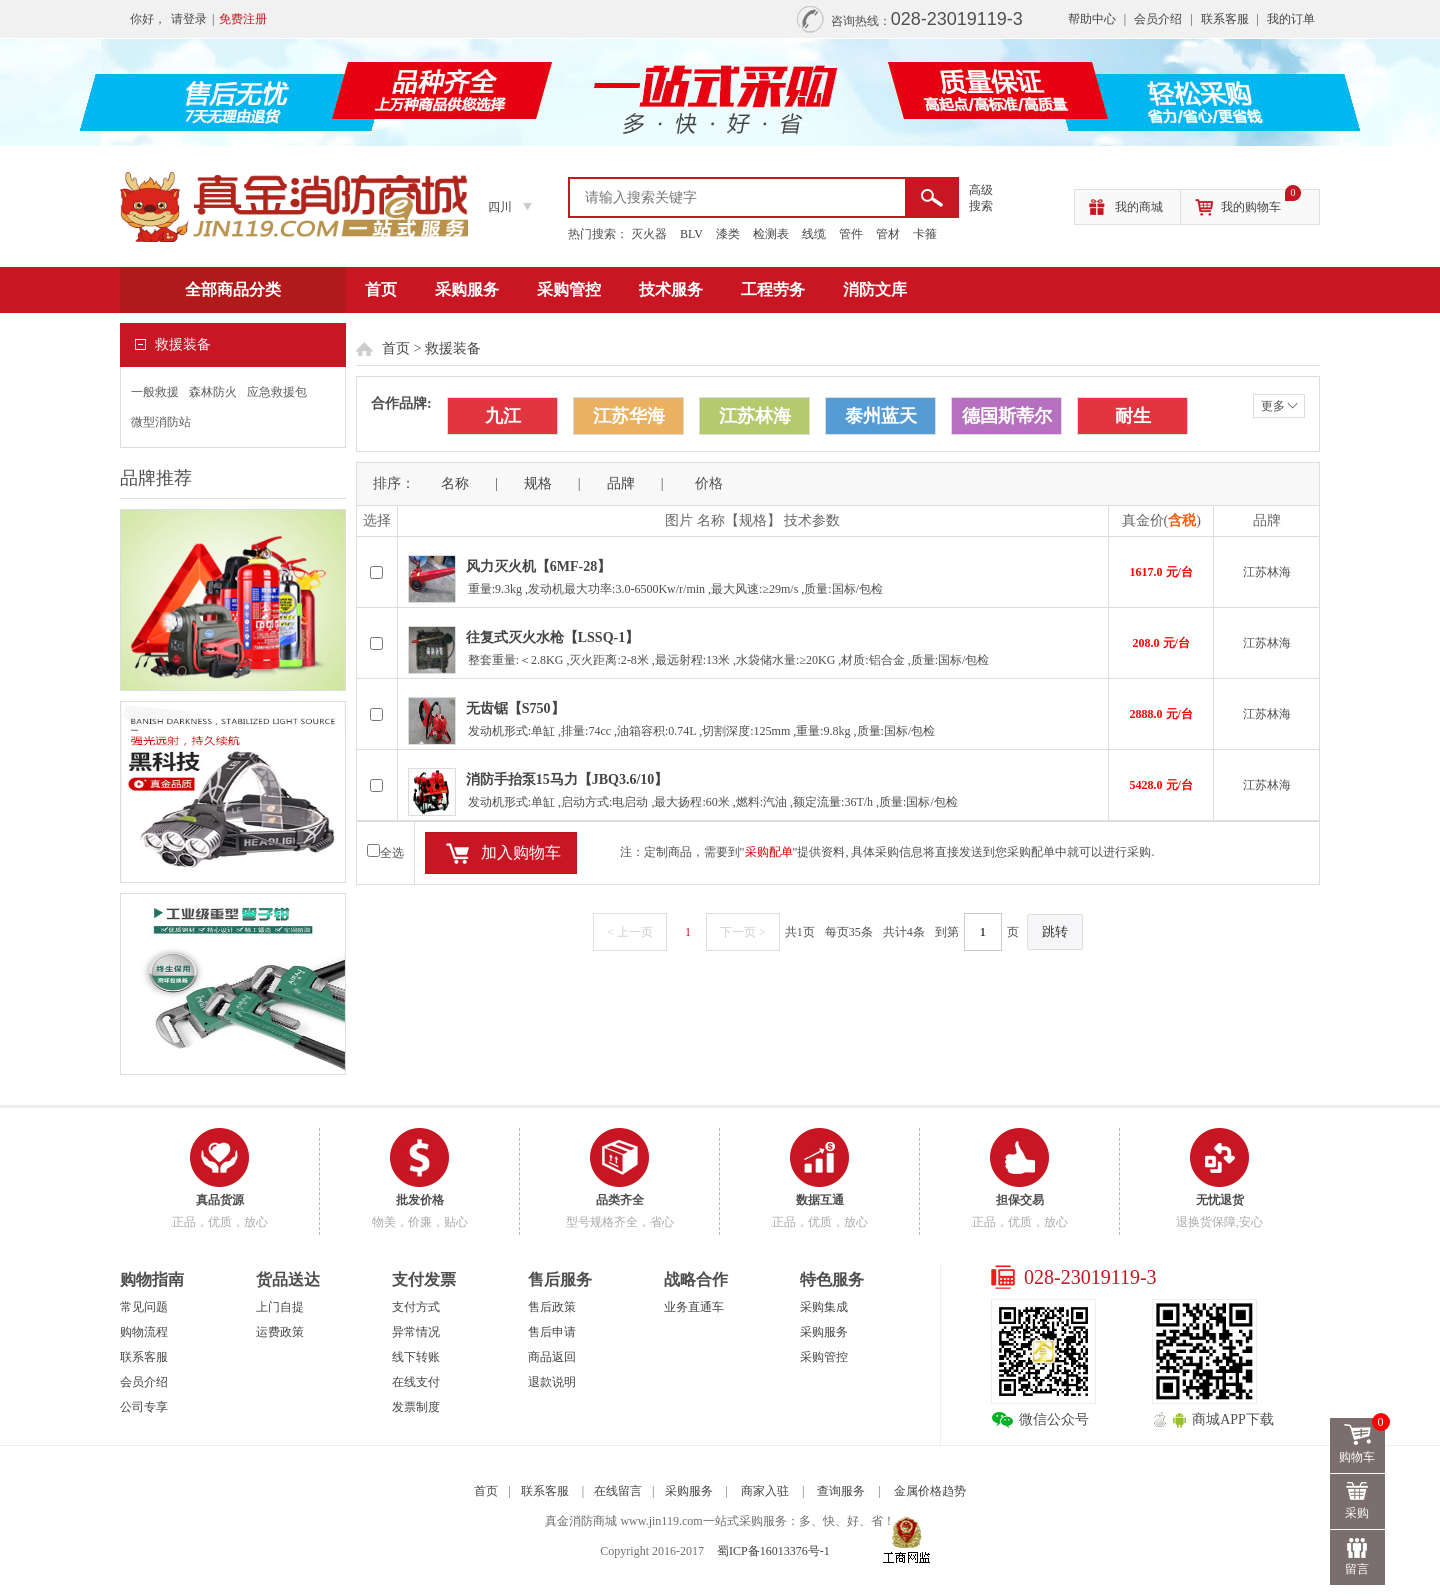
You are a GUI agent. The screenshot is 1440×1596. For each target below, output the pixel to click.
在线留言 (618, 1491)
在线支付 (416, 1382)
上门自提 (280, 1307)
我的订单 (1291, 19)
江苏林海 (755, 416)
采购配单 (769, 852)
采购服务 (467, 289)
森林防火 (213, 392)
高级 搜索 (981, 198)
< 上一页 (630, 932)
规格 (538, 483)
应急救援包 (277, 392)
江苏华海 (629, 416)
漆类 (728, 234)
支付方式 (416, 1307)
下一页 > (743, 932)
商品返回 (552, 1357)
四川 (500, 207)
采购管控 (569, 289)
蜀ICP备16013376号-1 (773, 1551)
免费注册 (243, 19)
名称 (455, 483)
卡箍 (925, 234)
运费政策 (280, 1332)
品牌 (621, 483)
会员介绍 (1158, 19)
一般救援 (155, 392)
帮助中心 (1092, 19)
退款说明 (552, 1382)
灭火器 (649, 234)
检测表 (771, 234)
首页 (381, 289)
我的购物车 (1261, 202)
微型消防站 (161, 422)
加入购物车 (521, 852)
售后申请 (552, 1332)
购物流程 (144, 1332)
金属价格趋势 (930, 1491)
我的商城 (1139, 207)
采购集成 (824, 1307)
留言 (1358, 1569)
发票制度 (416, 1407)
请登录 (189, 19)
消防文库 (875, 289)
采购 (1358, 1513)
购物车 (1363, 1441)
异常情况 (416, 1332)
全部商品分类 (233, 289)
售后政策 (552, 1307)
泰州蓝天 (881, 416)
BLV (691, 234)
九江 (503, 416)
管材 (888, 234)
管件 (851, 234)
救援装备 (453, 348)
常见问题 (144, 1307)
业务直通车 (694, 1307)
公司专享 (144, 1407)
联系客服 (1225, 19)
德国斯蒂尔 (1007, 416)
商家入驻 (765, 1491)
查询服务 (841, 1491)
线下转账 (416, 1357)
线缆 (814, 234)
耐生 (1133, 416)
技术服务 (671, 289)
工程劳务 (773, 289)
